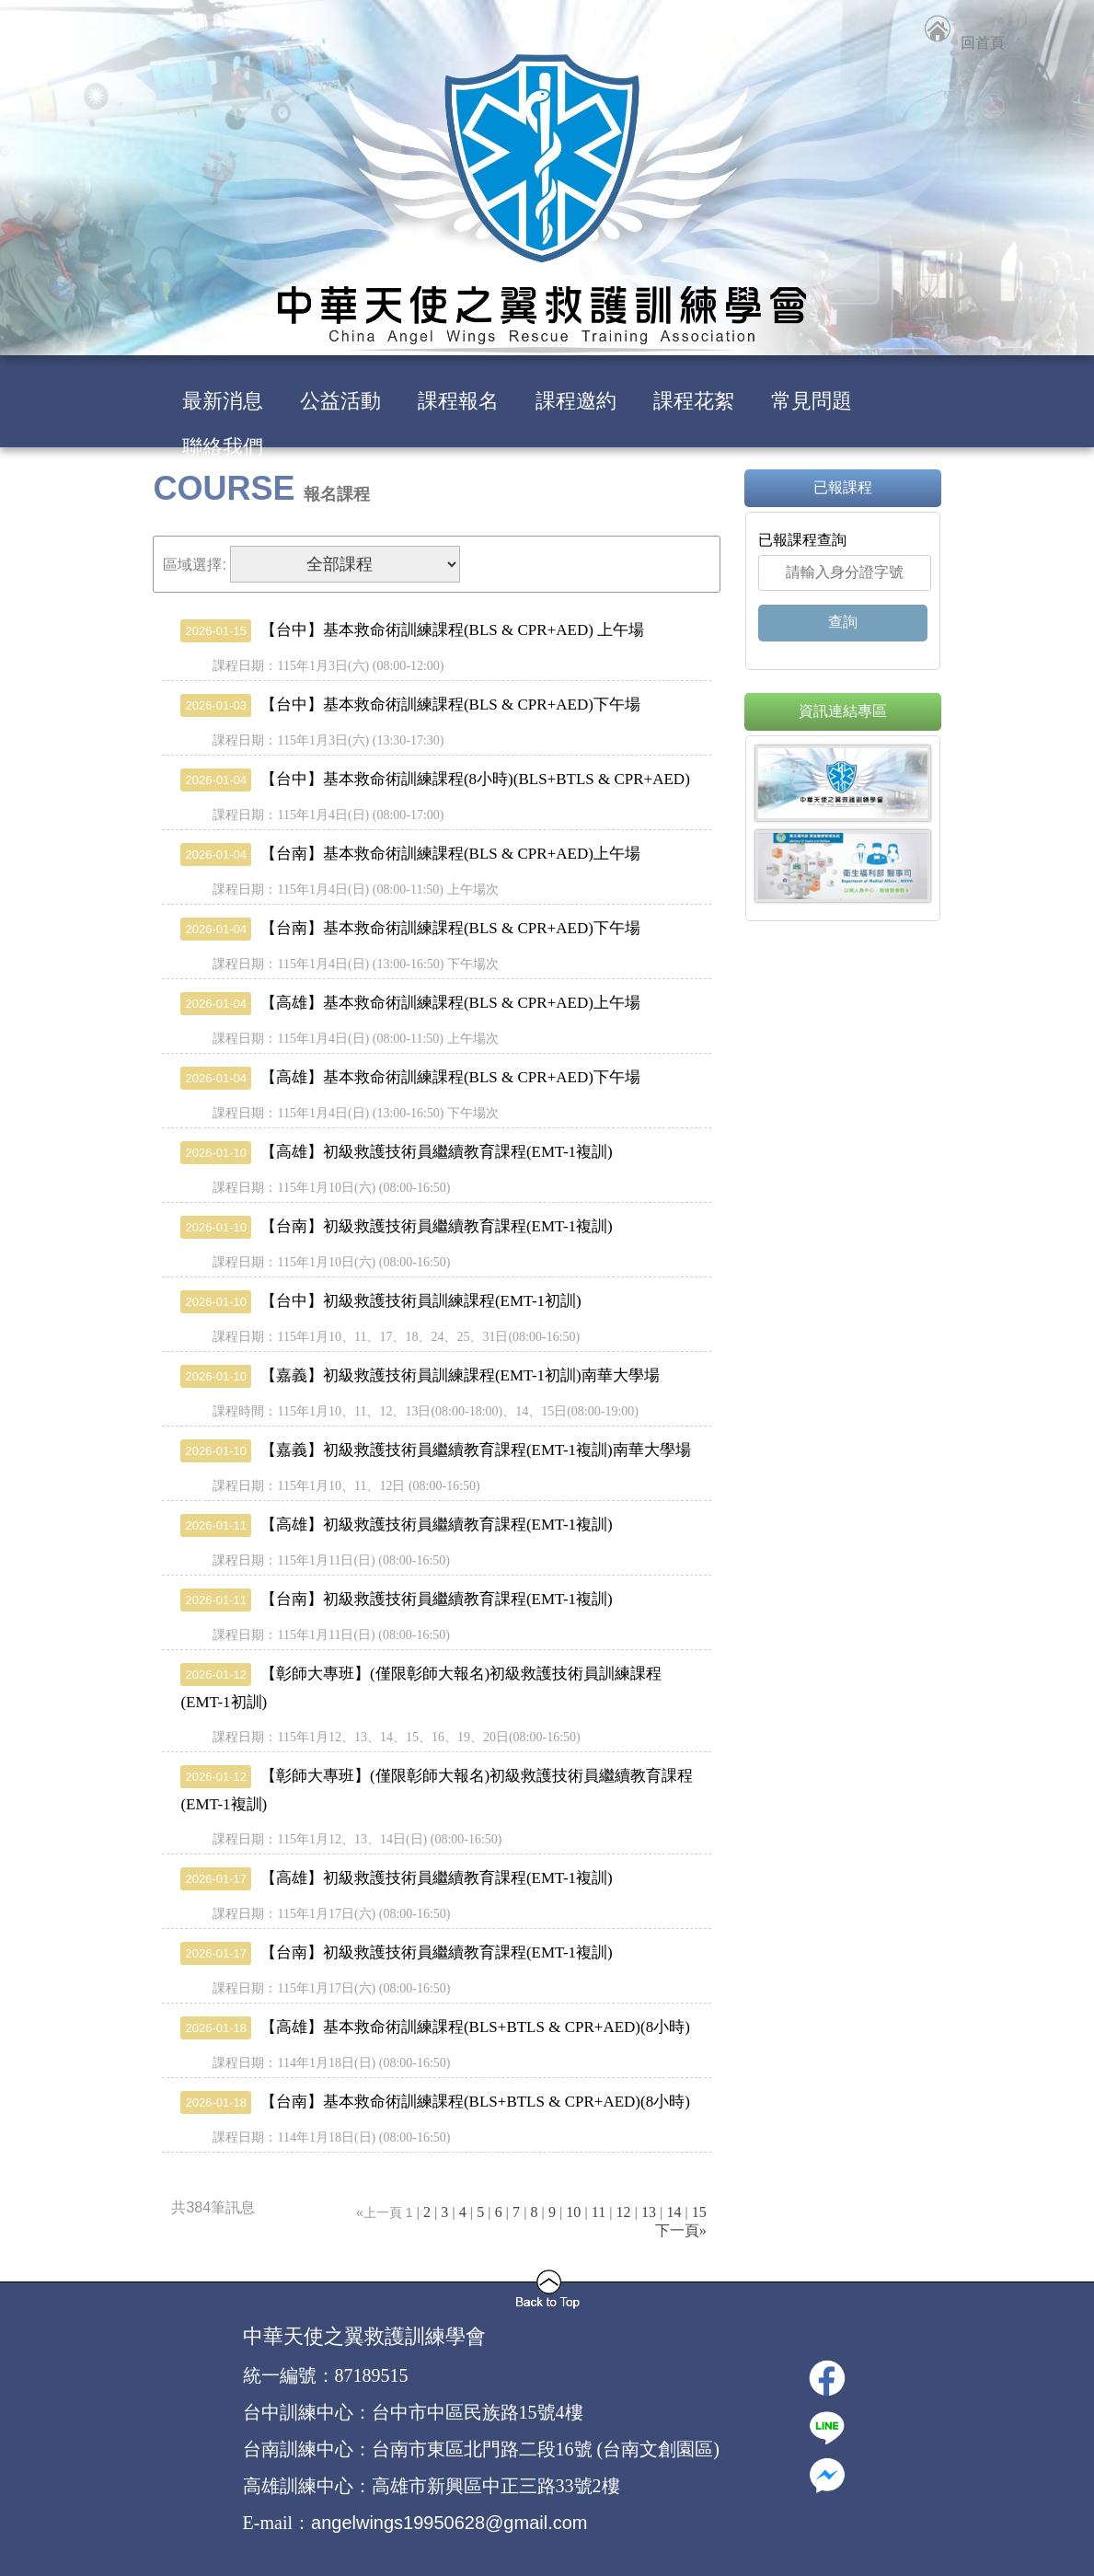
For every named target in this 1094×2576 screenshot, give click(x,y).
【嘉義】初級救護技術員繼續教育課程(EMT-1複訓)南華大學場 (435, 1450)
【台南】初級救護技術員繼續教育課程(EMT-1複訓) (396, 1226)
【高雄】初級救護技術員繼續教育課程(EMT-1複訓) (396, 1152)
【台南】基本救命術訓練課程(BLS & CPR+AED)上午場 (409, 853)
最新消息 (222, 400)
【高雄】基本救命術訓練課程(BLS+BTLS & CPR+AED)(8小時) (434, 2027)
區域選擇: (194, 564)
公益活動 (340, 400)
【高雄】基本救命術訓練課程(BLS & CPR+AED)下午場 (409, 1077)
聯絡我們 (222, 446)
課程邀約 (575, 400)
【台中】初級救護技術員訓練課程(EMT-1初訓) (380, 1301)
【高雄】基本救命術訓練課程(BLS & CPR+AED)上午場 (409, 1002)
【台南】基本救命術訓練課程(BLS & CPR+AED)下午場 (409, 928)
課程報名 (458, 400)
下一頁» (681, 2230)
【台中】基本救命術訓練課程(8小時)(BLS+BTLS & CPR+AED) (434, 779)
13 (648, 2212)
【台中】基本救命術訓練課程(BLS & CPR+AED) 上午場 (412, 630)
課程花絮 (693, 400)
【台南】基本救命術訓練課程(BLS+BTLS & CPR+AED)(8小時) (434, 2101)
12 (623, 2212)
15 (699, 2212)
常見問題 (811, 400)
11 (598, 2212)
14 (673, 2212)
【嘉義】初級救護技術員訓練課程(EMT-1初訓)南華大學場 (419, 1375)
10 (573, 2212)
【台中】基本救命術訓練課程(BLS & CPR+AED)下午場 (409, 704)
